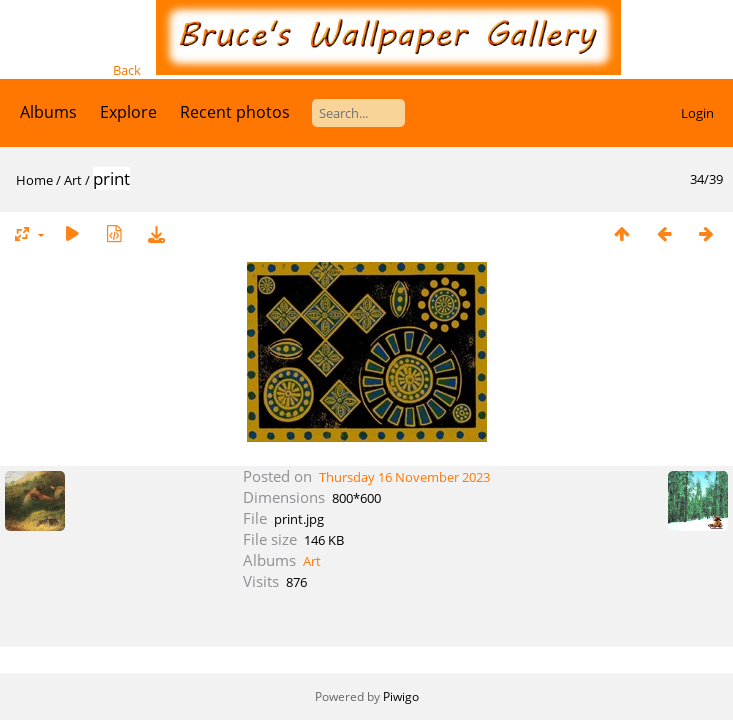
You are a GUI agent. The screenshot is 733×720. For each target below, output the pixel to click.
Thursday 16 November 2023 (404, 477)
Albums (48, 112)
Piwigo (401, 696)
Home (34, 180)
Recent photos (235, 112)
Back (127, 70)
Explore (128, 112)
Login (697, 113)
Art (73, 180)
